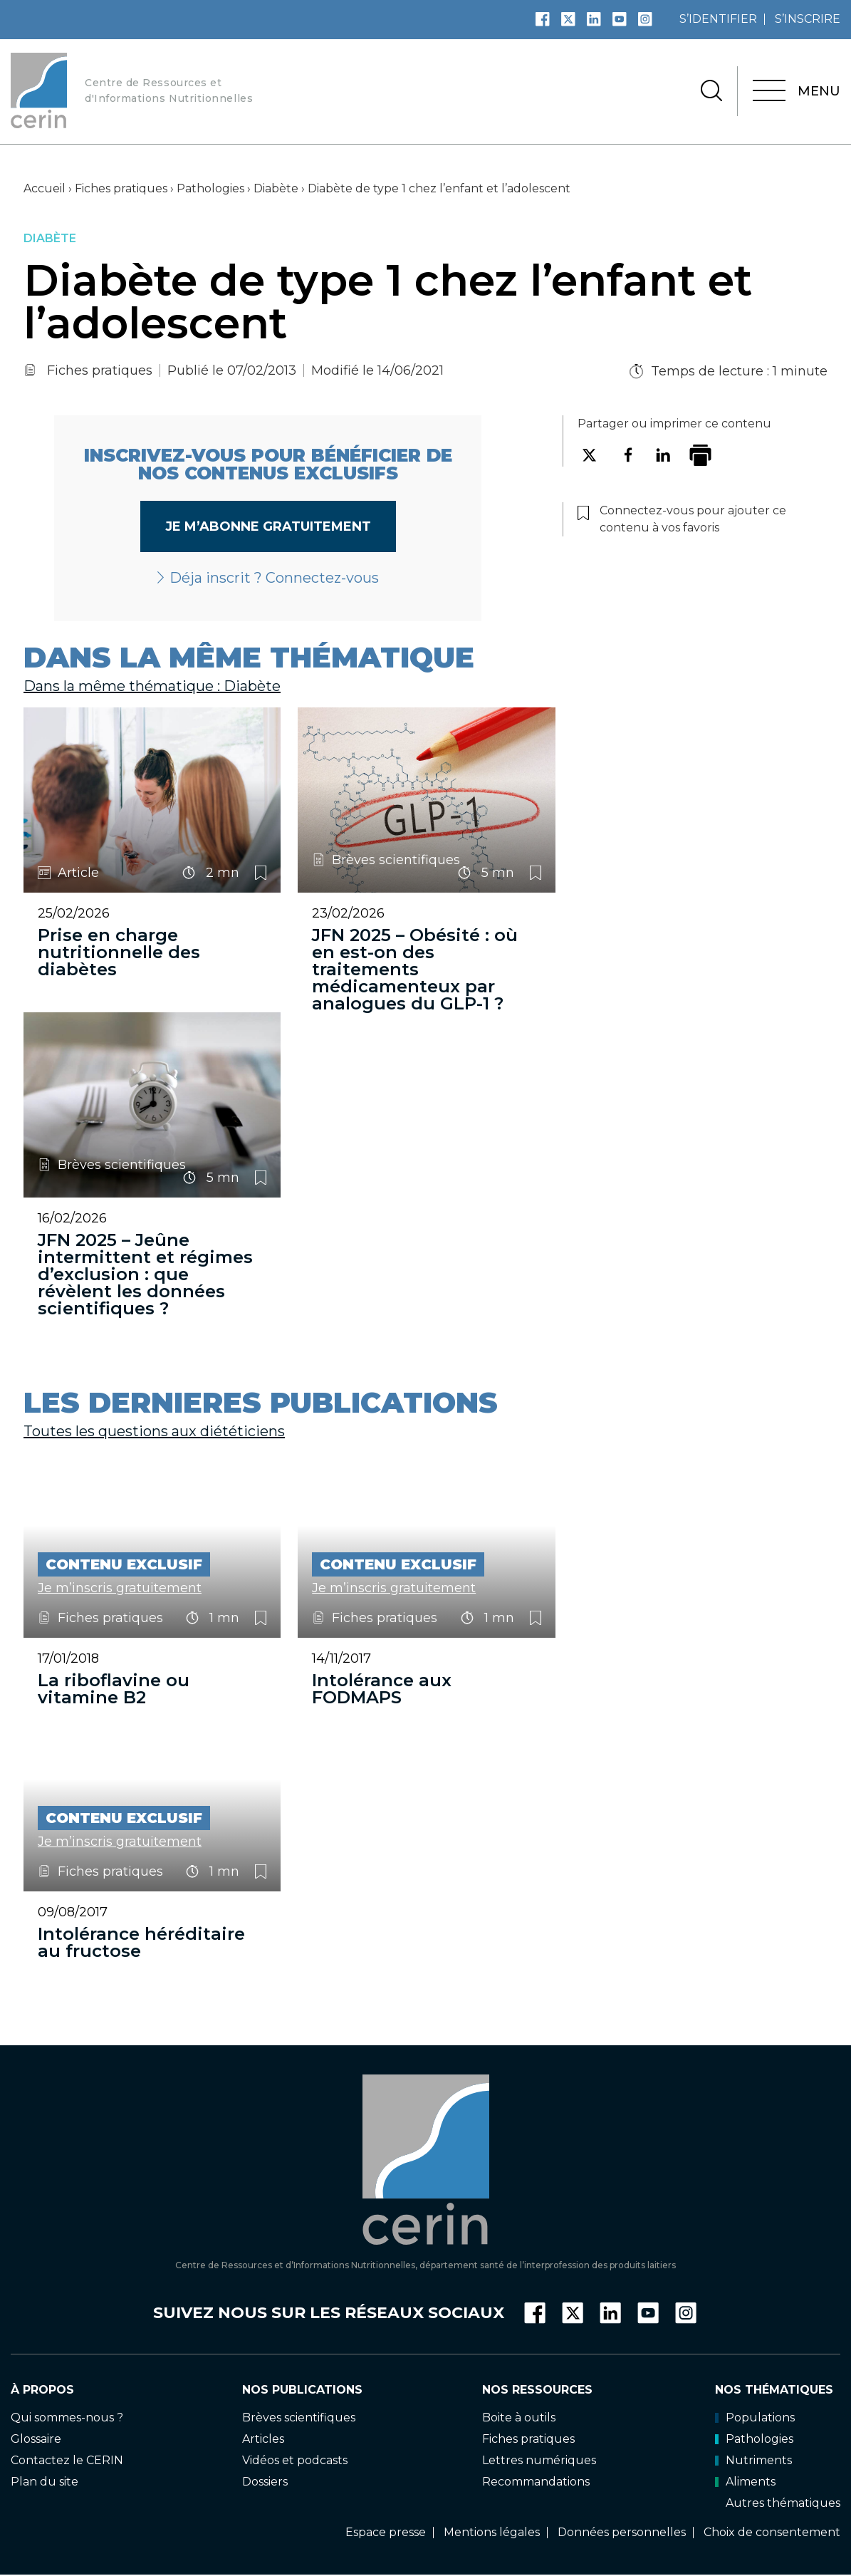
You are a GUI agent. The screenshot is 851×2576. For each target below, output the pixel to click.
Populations (755, 2417)
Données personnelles (622, 2532)
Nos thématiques (774, 2389)
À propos (42, 2389)
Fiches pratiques (121, 187)
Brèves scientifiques (298, 2417)
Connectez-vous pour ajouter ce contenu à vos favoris (260, 873)
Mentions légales (492, 2532)
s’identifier (718, 19)
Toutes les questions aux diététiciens (154, 1431)
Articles (263, 2438)
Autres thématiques (783, 2503)
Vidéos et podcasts (295, 2459)
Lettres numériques (539, 2459)
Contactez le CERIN (67, 2459)
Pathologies (210, 187)
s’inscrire (807, 19)
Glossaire (36, 2438)
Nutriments (753, 2459)
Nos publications (302, 2389)
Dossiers (265, 2481)
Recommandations (536, 2481)
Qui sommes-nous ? (67, 2417)
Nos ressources (537, 2389)
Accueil (45, 187)
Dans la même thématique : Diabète (152, 686)
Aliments (745, 2481)
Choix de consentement (772, 2532)
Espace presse (385, 2532)
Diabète (276, 187)
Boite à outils (518, 2417)
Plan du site (44, 2481)
